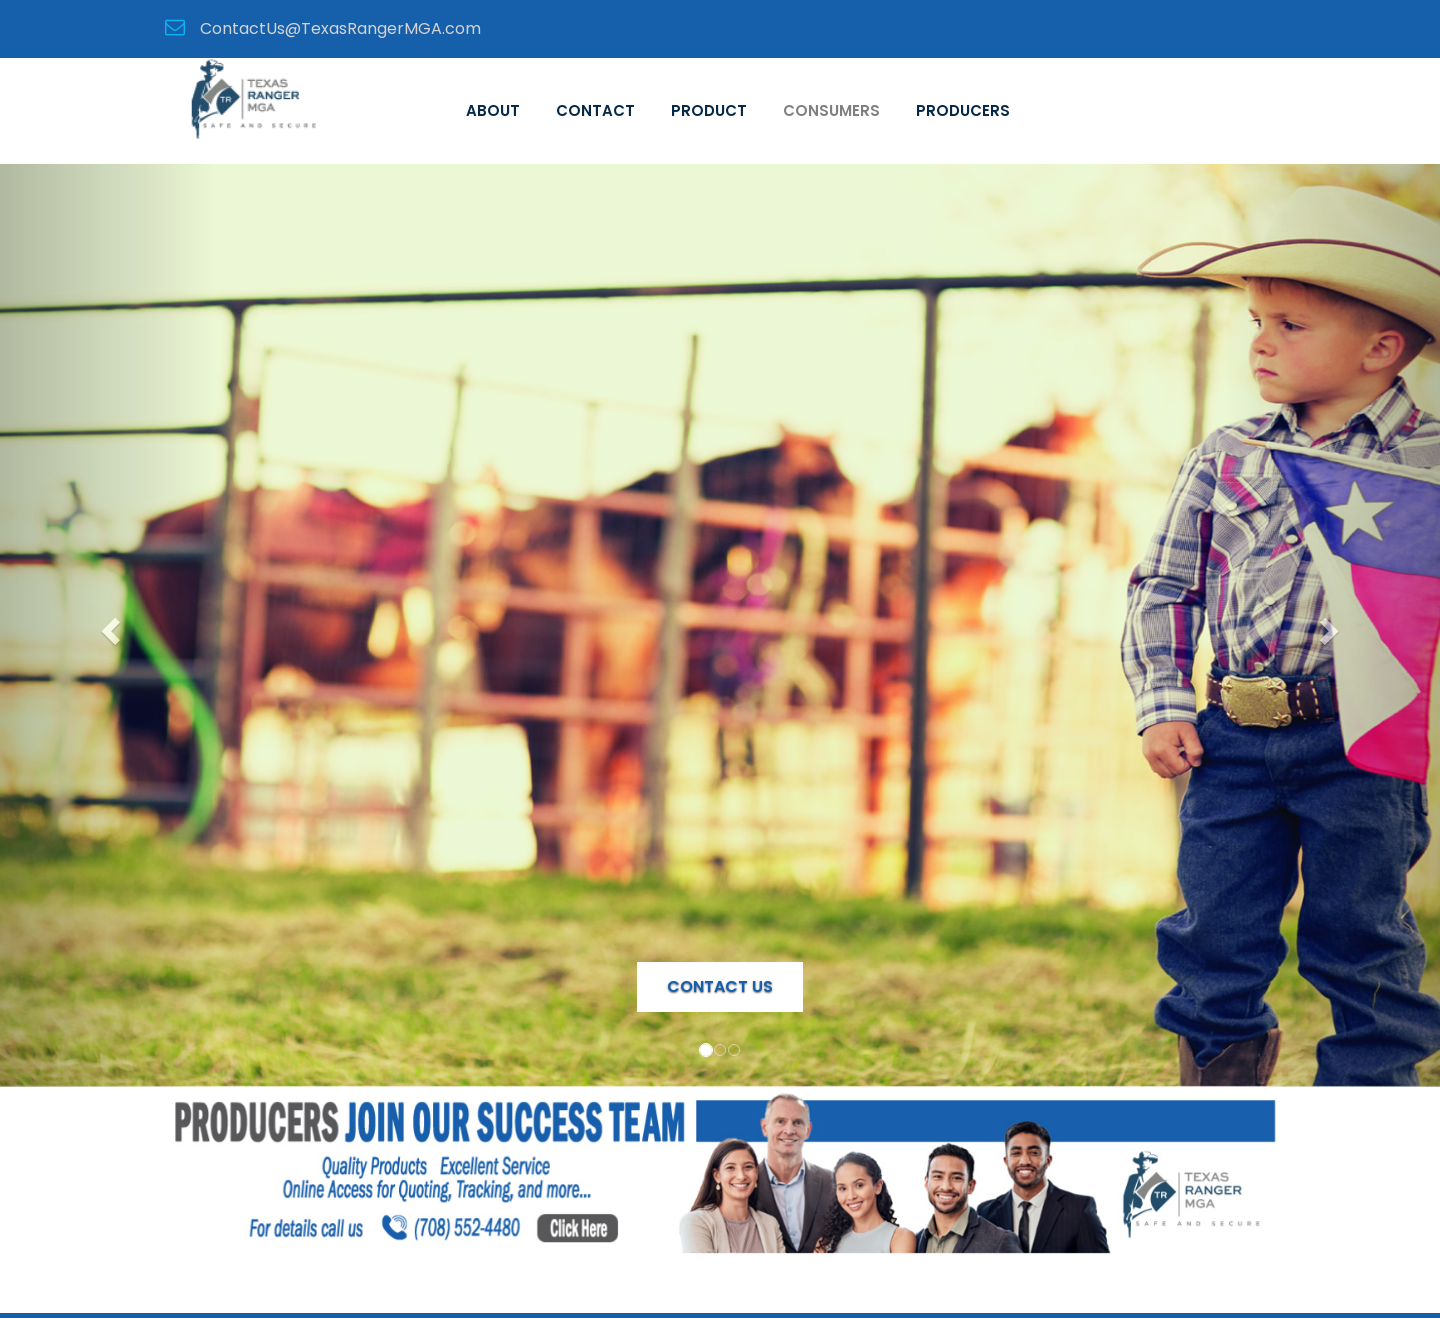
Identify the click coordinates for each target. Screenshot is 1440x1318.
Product (709, 110)
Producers (963, 110)
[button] (108, 625)
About (493, 110)
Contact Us (720, 986)
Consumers (831, 110)
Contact (595, 110)
